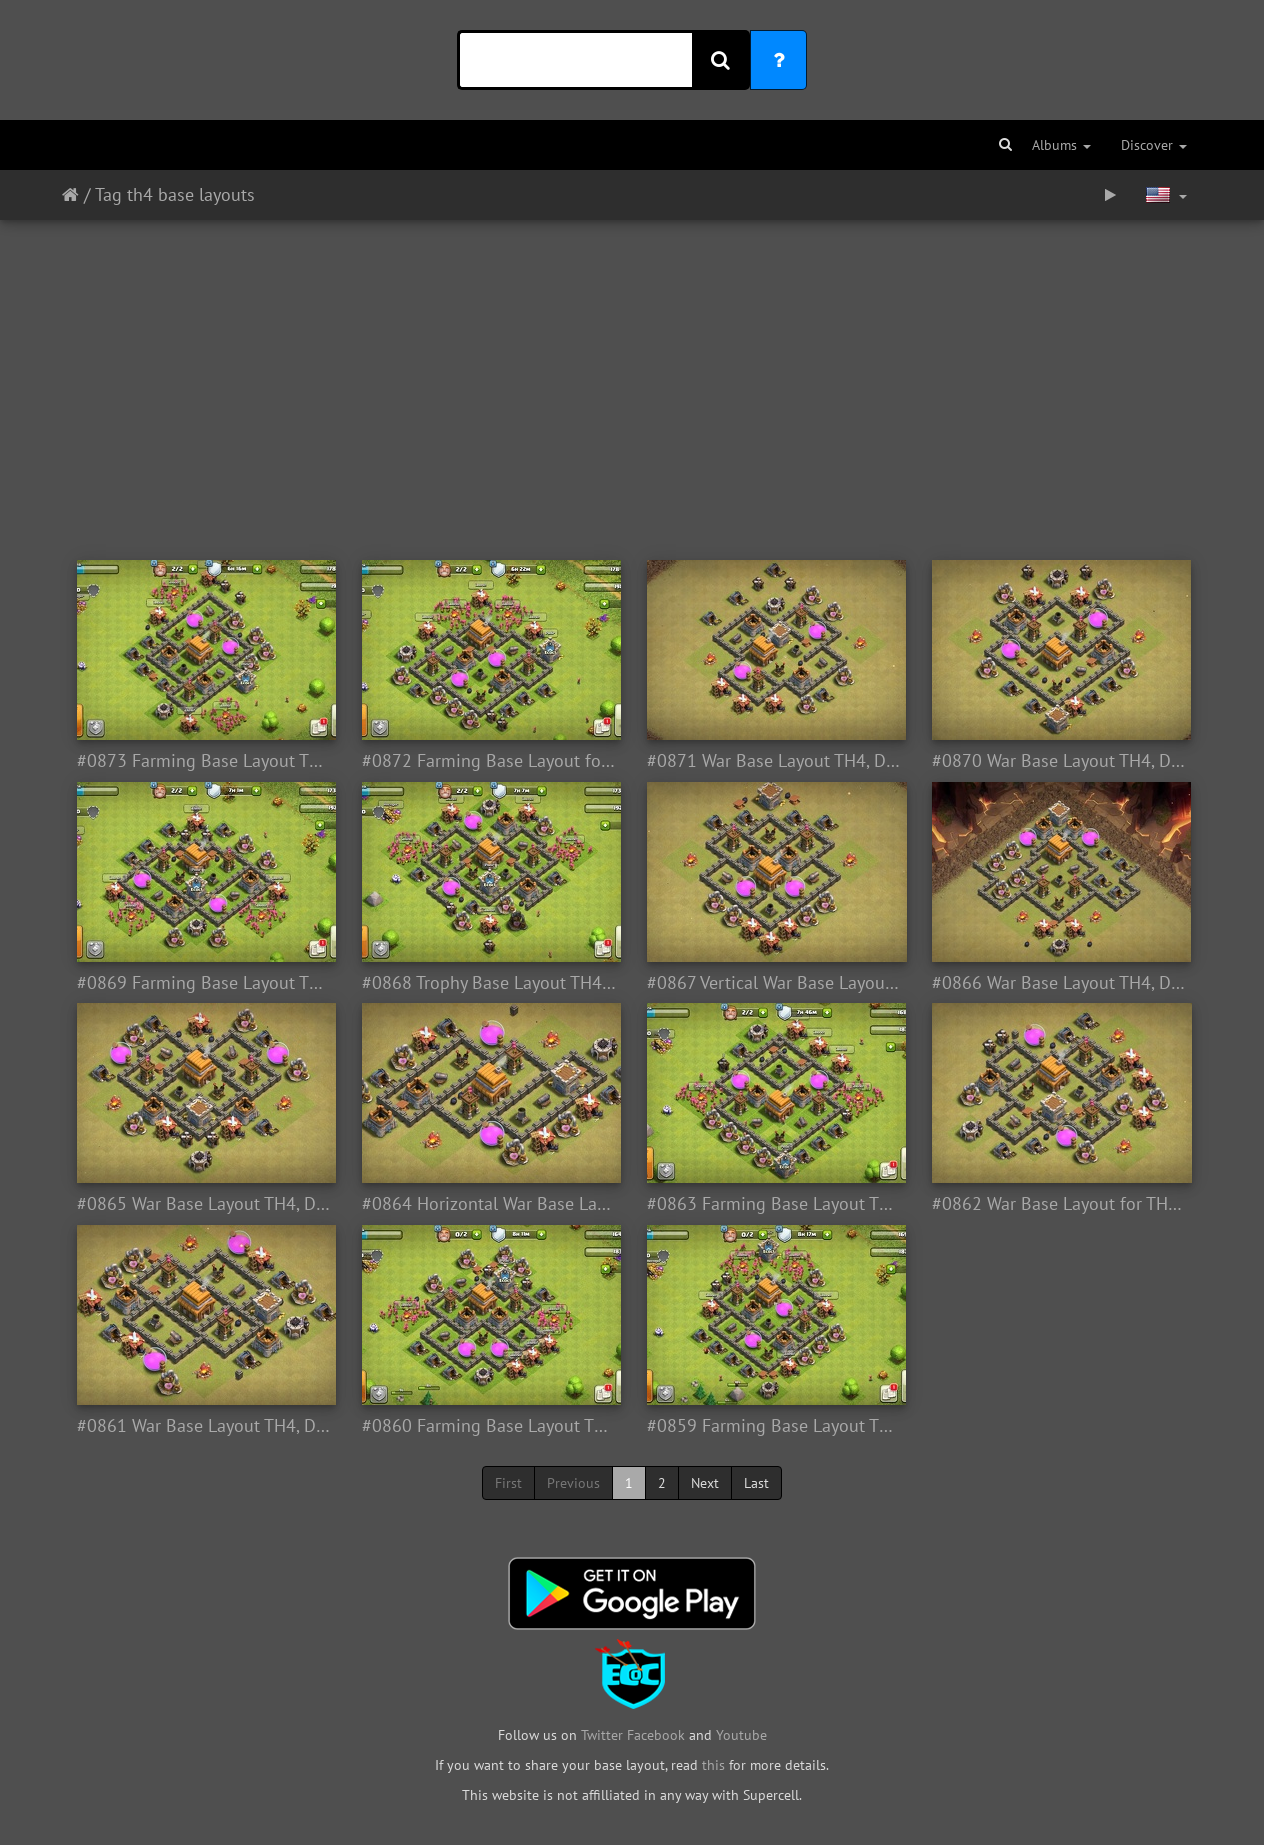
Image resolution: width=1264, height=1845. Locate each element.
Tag (108, 194)
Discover (1154, 145)
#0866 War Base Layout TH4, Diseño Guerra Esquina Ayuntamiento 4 (1059, 983)
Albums (1061, 145)
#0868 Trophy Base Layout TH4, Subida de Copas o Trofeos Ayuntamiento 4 (489, 983)
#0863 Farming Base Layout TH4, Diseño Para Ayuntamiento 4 (774, 1204)
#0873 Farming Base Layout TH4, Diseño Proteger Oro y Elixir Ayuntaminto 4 (204, 761)
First (508, 1483)
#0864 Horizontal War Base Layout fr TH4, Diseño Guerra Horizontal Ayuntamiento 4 (489, 1204)
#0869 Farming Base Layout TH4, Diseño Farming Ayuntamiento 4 (204, 983)
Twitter (604, 1735)
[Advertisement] (632, 380)
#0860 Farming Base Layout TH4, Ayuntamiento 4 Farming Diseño (489, 1426)
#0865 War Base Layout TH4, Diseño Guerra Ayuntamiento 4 (204, 1204)
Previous (573, 1483)
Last (756, 1483)
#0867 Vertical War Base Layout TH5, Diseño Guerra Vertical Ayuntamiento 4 (774, 983)
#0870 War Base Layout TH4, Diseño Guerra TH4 (1059, 761)
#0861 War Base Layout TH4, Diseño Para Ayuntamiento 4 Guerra (204, 1426)
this (713, 1765)
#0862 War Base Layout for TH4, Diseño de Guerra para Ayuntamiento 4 (1059, 1204)
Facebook (656, 1735)
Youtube (741, 1735)
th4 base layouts (191, 194)
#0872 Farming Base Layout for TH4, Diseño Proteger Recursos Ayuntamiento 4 (489, 761)
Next (705, 1483)
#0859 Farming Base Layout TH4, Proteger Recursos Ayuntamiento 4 (774, 1426)
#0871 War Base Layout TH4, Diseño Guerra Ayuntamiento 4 (774, 761)
